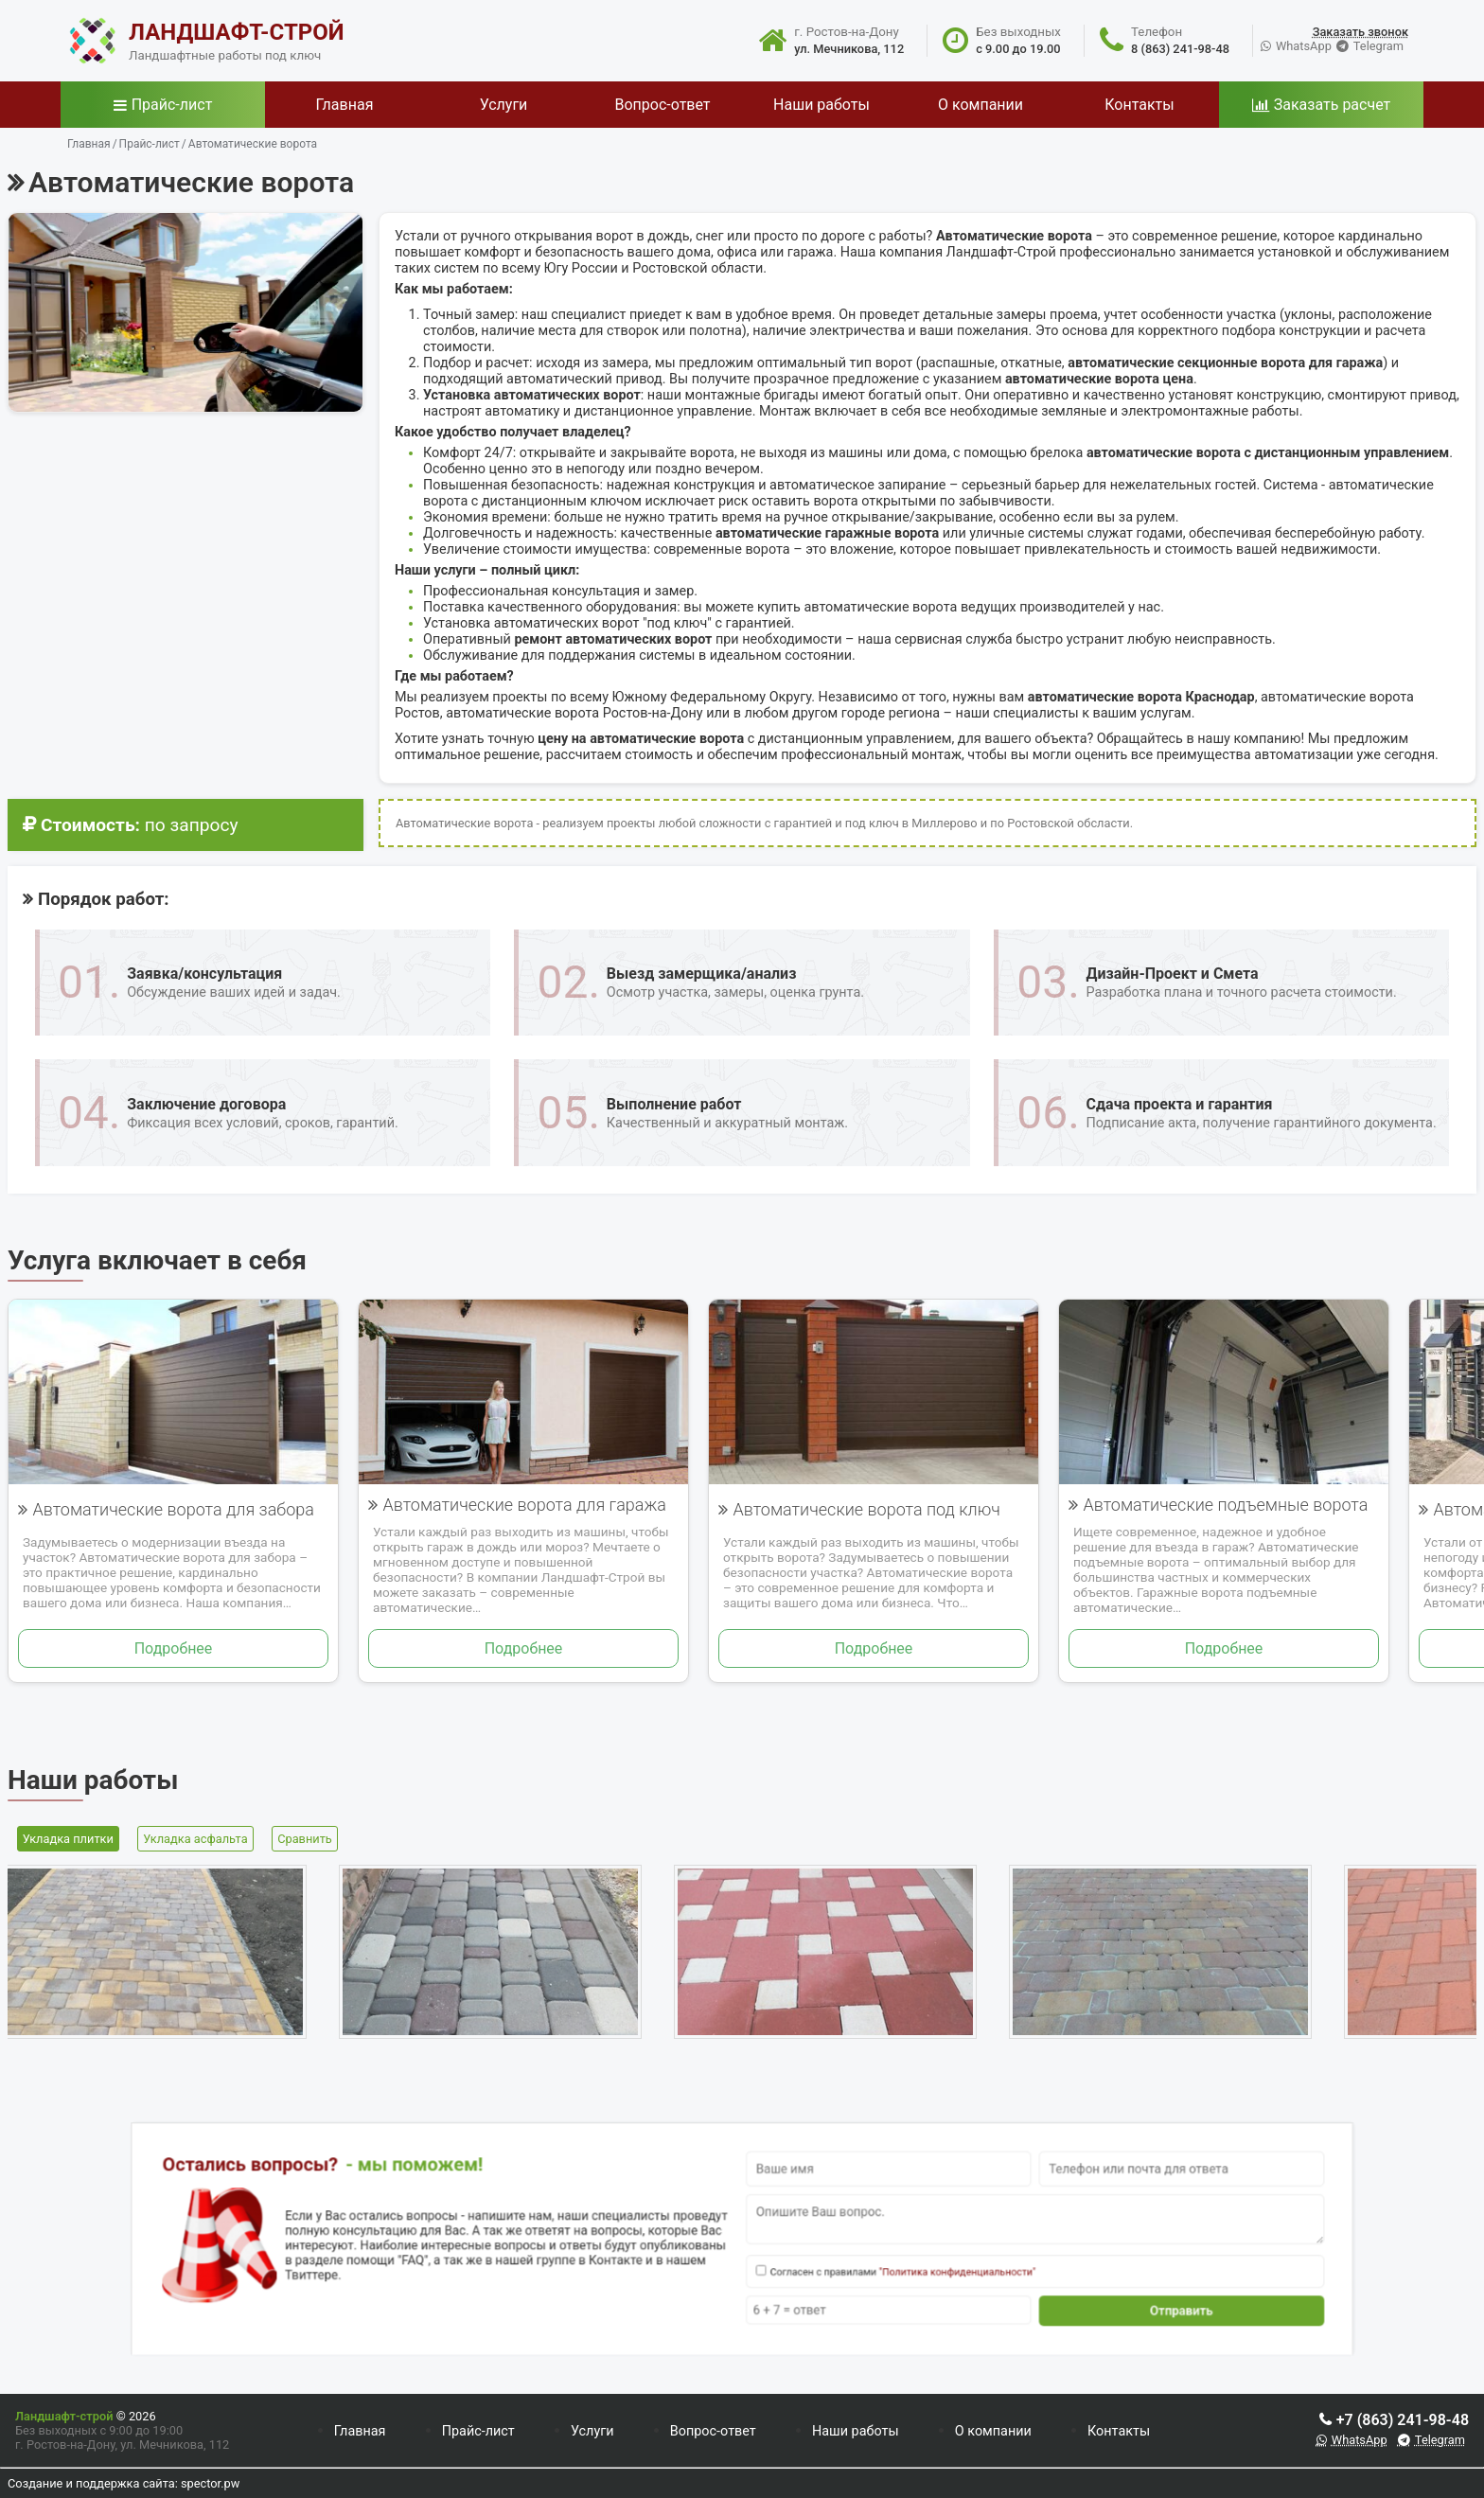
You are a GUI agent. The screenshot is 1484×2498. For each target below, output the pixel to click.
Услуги (592, 2431)
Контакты (1118, 2431)
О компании (993, 2431)
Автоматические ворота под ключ (866, 1509)
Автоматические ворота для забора (173, 1509)
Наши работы (855, 2431)
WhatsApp (1304, 46)
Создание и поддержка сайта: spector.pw (123, 2483)
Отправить (984, 2279)
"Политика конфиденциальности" (861, 2257)
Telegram (1378, 46)
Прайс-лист (172, 105)
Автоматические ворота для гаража (523, 1505)
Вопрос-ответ (713, 2431)
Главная (360, 2431)
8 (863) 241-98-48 (1180, 49)
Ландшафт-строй (64, 2416)
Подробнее (173, 1648)
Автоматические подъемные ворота (1225, 1505)
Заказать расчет (1332, 105)
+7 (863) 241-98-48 (1402, 2420)
